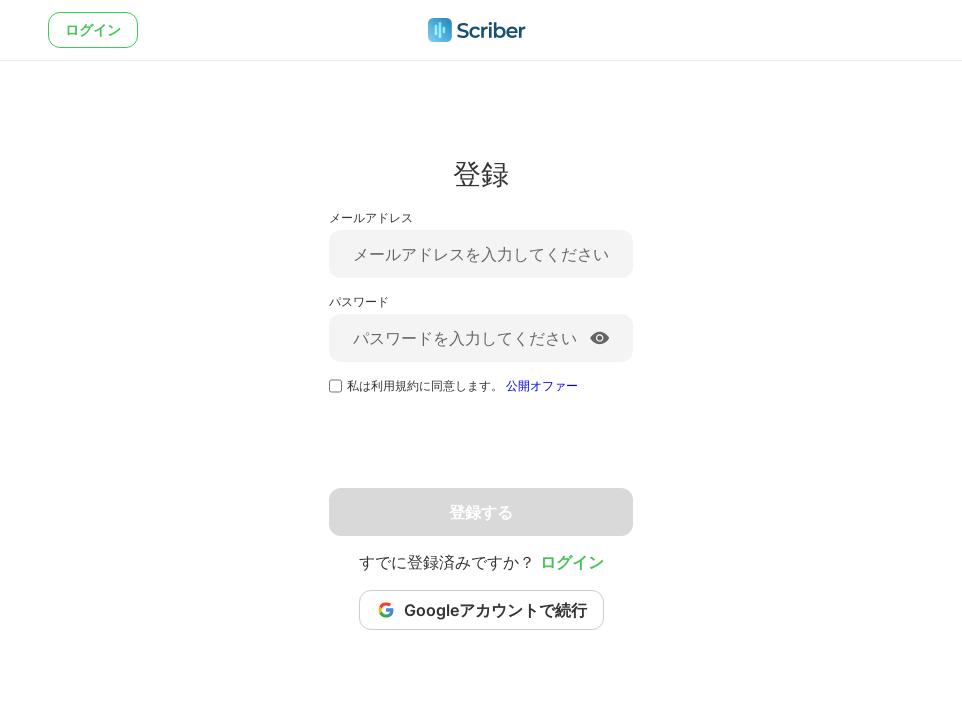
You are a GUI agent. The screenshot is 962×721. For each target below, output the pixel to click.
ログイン (93, 29)
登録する (481, 512)
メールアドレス (371, 217)
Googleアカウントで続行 (481, 610)
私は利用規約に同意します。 (462, 385)
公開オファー (542, 385)
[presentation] (481, 449)
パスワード (359, 301)
